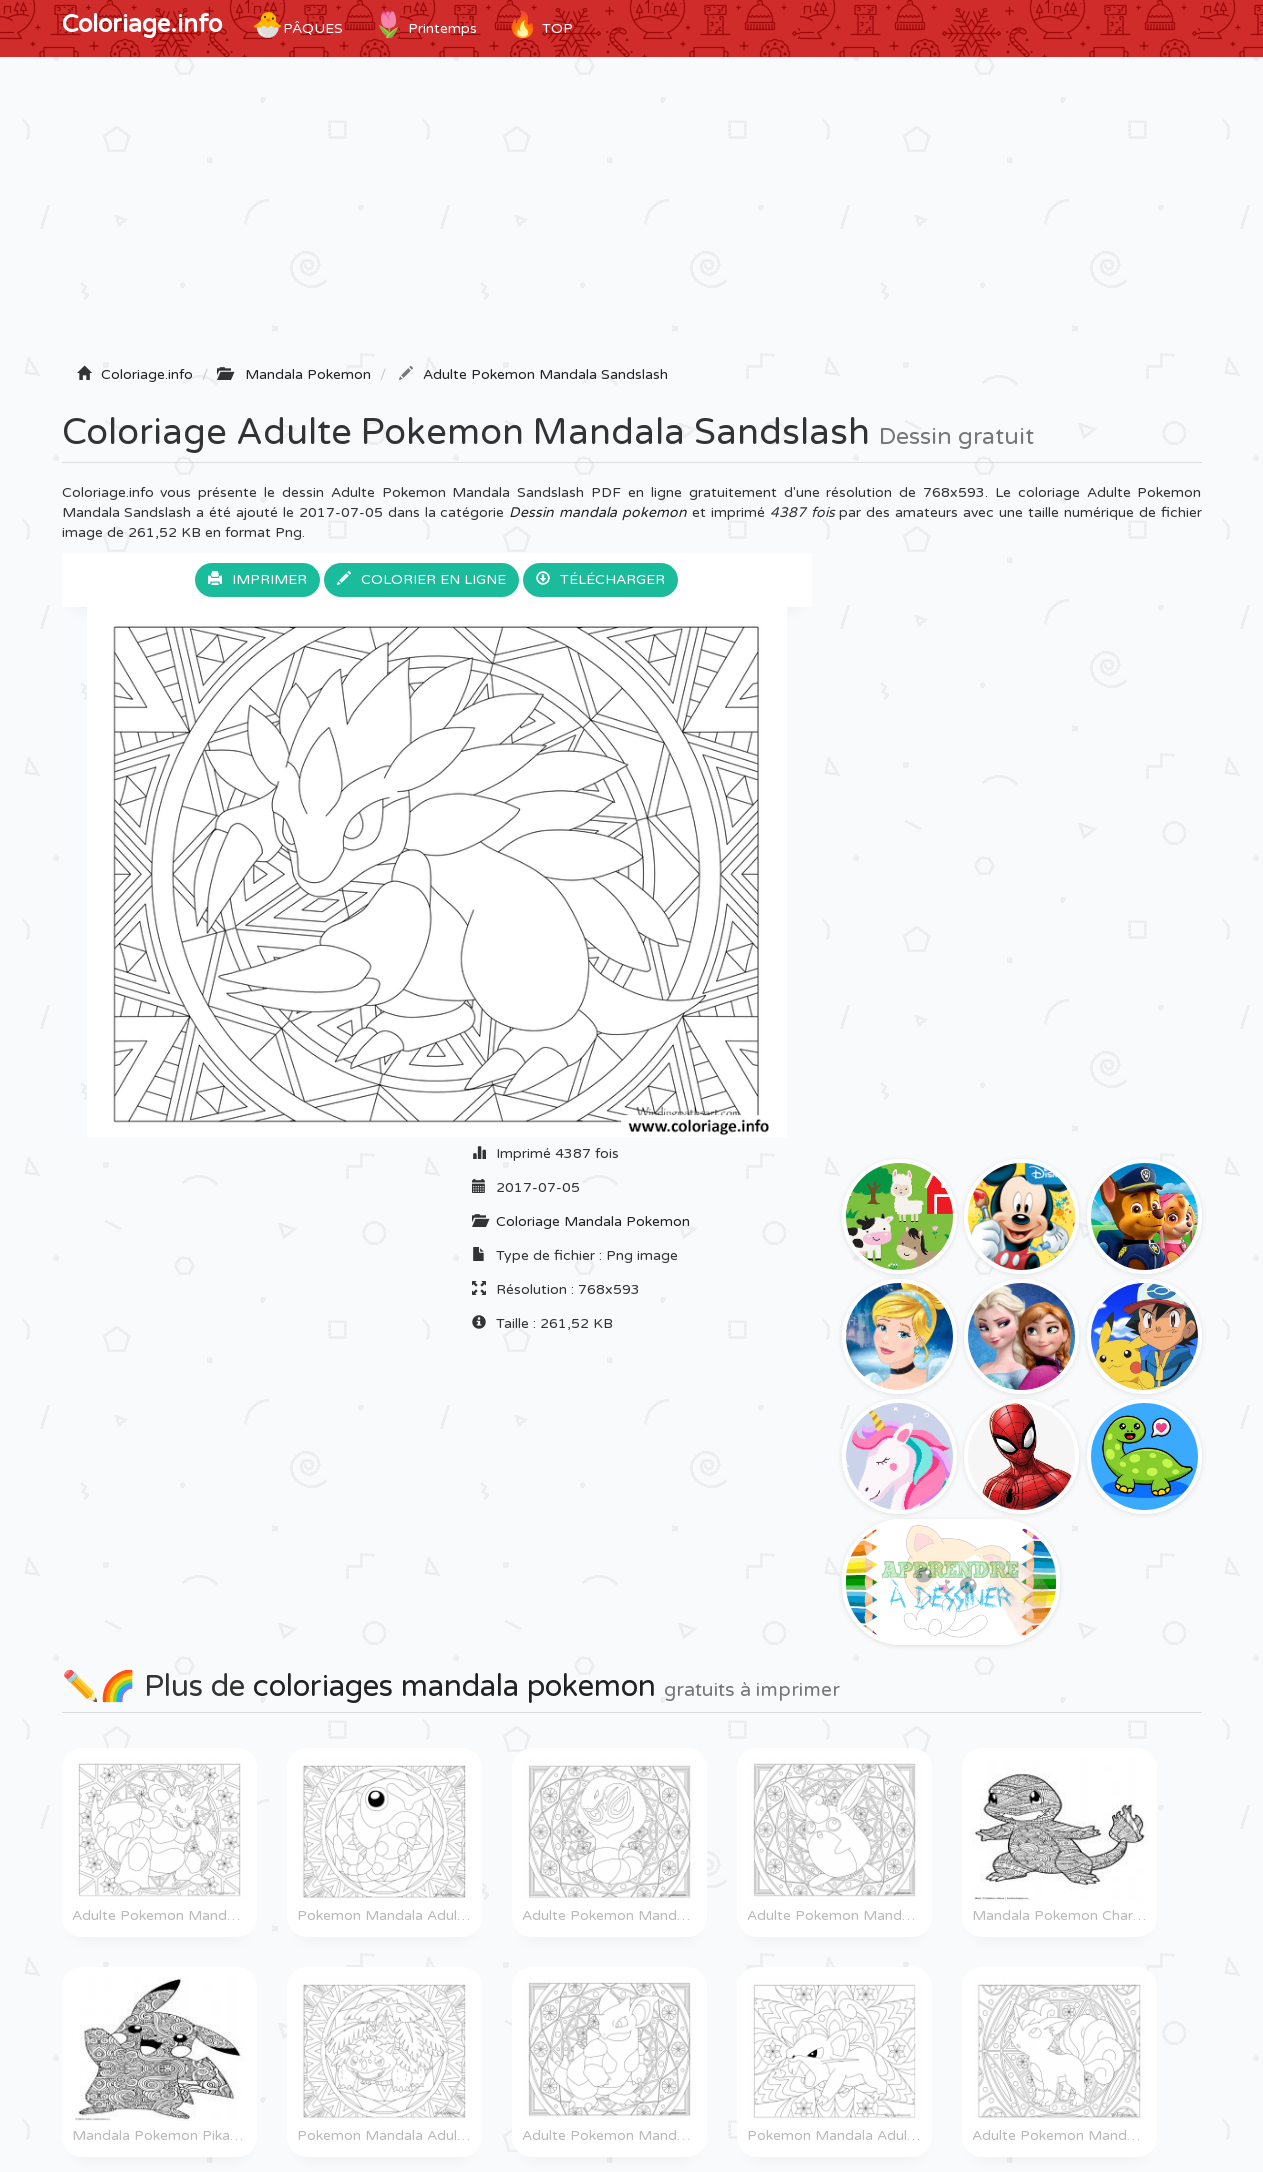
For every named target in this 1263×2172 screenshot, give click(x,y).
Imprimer (257, 579)
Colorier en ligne (421, 579)
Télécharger (600, 579)
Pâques (297, 25)
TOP (540, 25)
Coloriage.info (142, 24)
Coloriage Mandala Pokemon (593, 1221)
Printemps (425, 25)
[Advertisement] (632, 217)
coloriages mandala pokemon (454, 1686)
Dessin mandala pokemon (598, 512)
